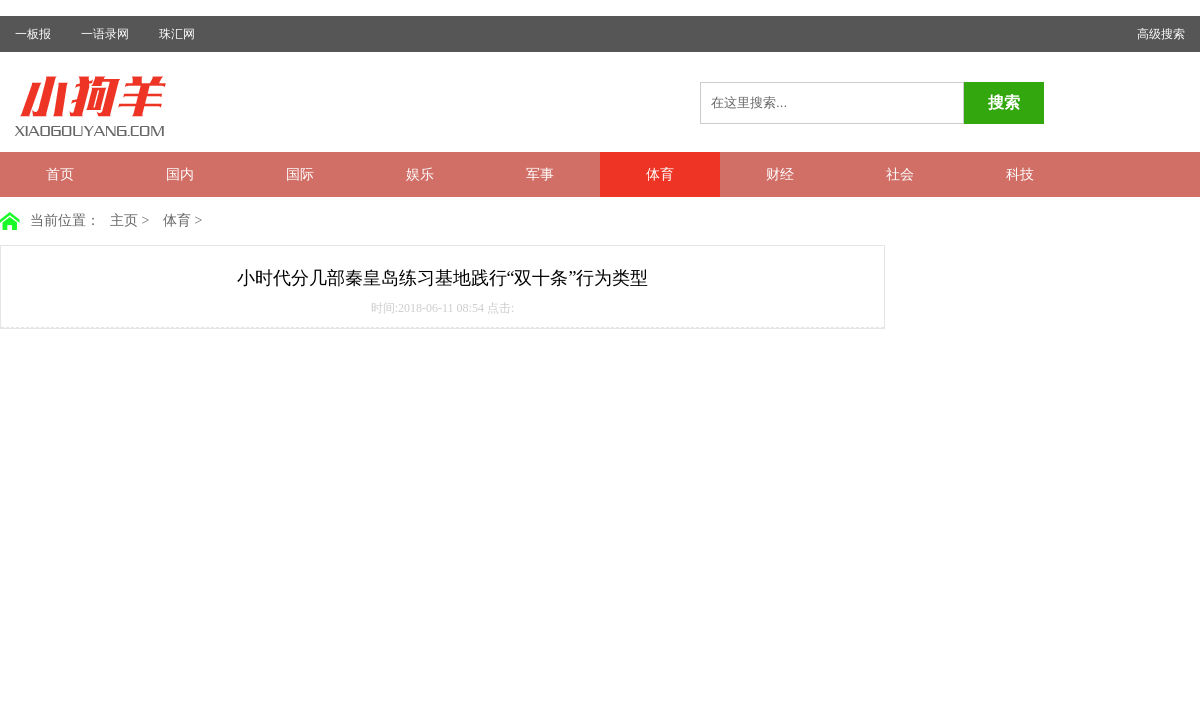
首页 (60, 174)
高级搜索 (1161, 34)
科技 (1020, 174)
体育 (660, 174)
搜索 (1004, 102)
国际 (300, 174)
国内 (180, 174)
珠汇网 (177, 34)
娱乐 (420, 174)
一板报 (33, 34)
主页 (124, 220)
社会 (900, 174)
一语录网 (105, 34)
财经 (780, 174)
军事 (540, 174)
